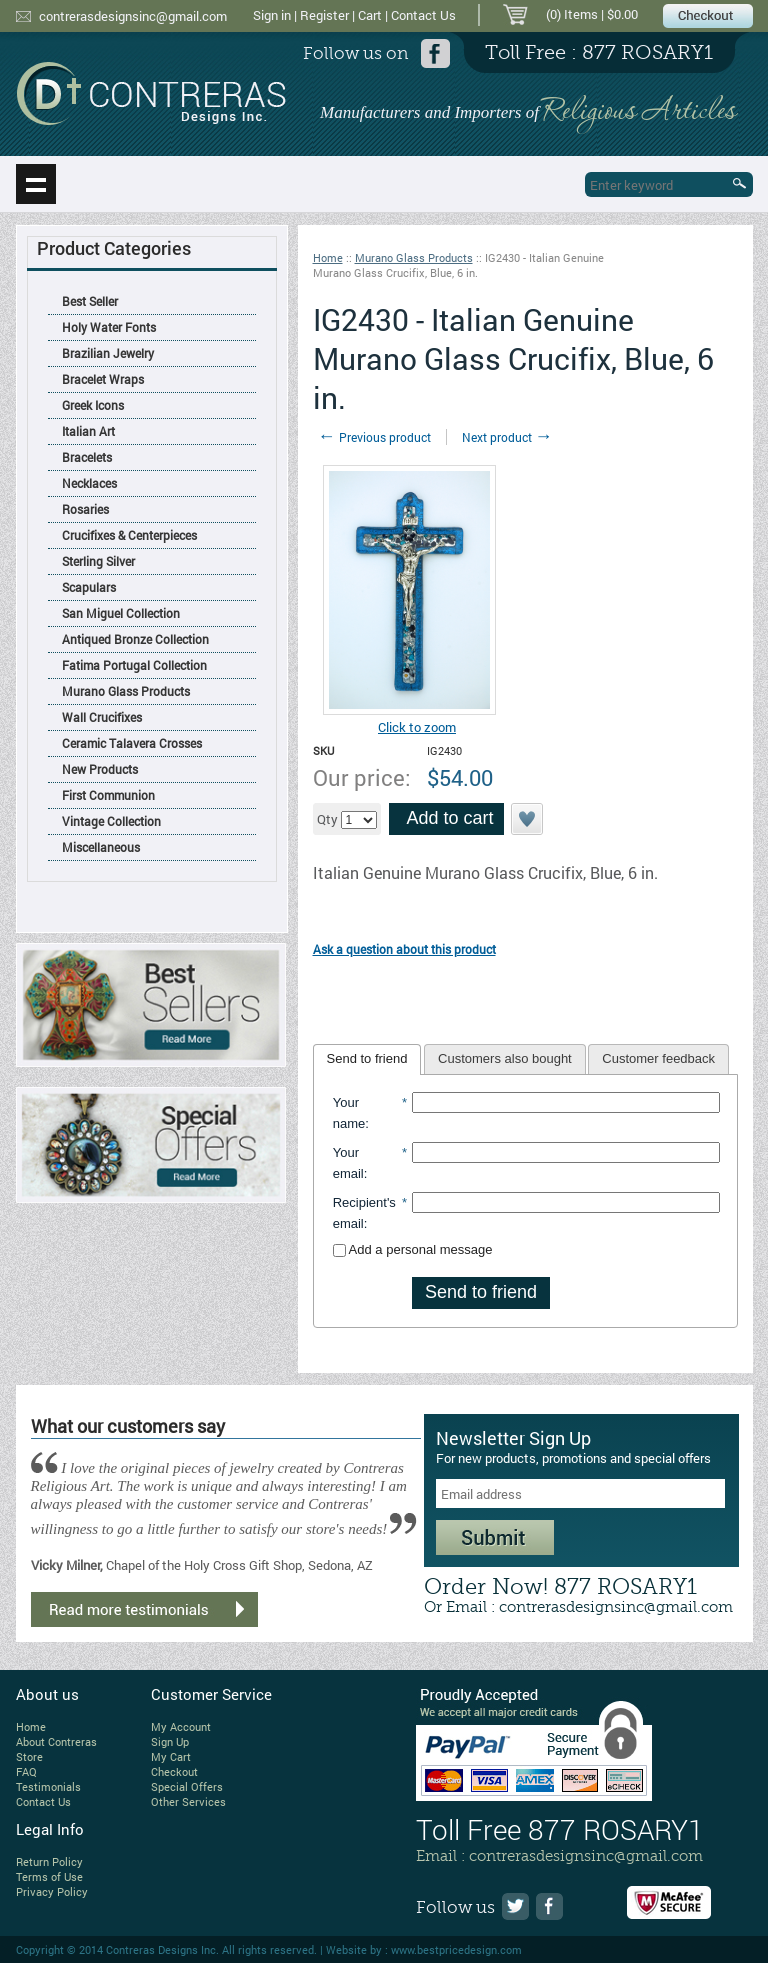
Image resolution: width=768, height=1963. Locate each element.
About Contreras (56, 1741)
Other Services (188, 1801)
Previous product (374, 437)
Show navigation (36, 184)
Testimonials (48, 1786)
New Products (100, 769)
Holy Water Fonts (109, 327)
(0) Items (572, 14)
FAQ (26, 1771)
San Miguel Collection (121, 613)
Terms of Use (49, 1876)
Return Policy (49, 1861)
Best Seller (90, 301)
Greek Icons (93, 405)
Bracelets (87, 457)
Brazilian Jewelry (108, 353)
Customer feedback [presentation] (658, 1058)
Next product (507, 437)
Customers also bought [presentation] (505, 1058)
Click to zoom (417, 727)
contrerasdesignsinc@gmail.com (133, 16)
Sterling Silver (98, 561)
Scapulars (89, 587)
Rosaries (85, 509)
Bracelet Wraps (103, 379)
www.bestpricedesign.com (456, 1949)
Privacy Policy (52, 1891)
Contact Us (423, 15)
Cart (370, 15)
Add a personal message (413, 1249)
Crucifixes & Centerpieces (129, 535)
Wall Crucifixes (102, 717)
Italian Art (88, 431)
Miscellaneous (101, 847)
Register (324, 15)
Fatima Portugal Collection (134, 665)
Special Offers (187, 1786)
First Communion (108, 795)
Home (328, 257)
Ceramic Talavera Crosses (132, 743)
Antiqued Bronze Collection (135, 639)
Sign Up (170, 1741)
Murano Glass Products (126, 691)
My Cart (171, 1756)
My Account (181, 1726)
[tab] (367, 1060)
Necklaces (89, 483)
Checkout (174, 1771)
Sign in (272, 15)
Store (29, 1756)
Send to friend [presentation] (367, 1058)
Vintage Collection (111, 821)
